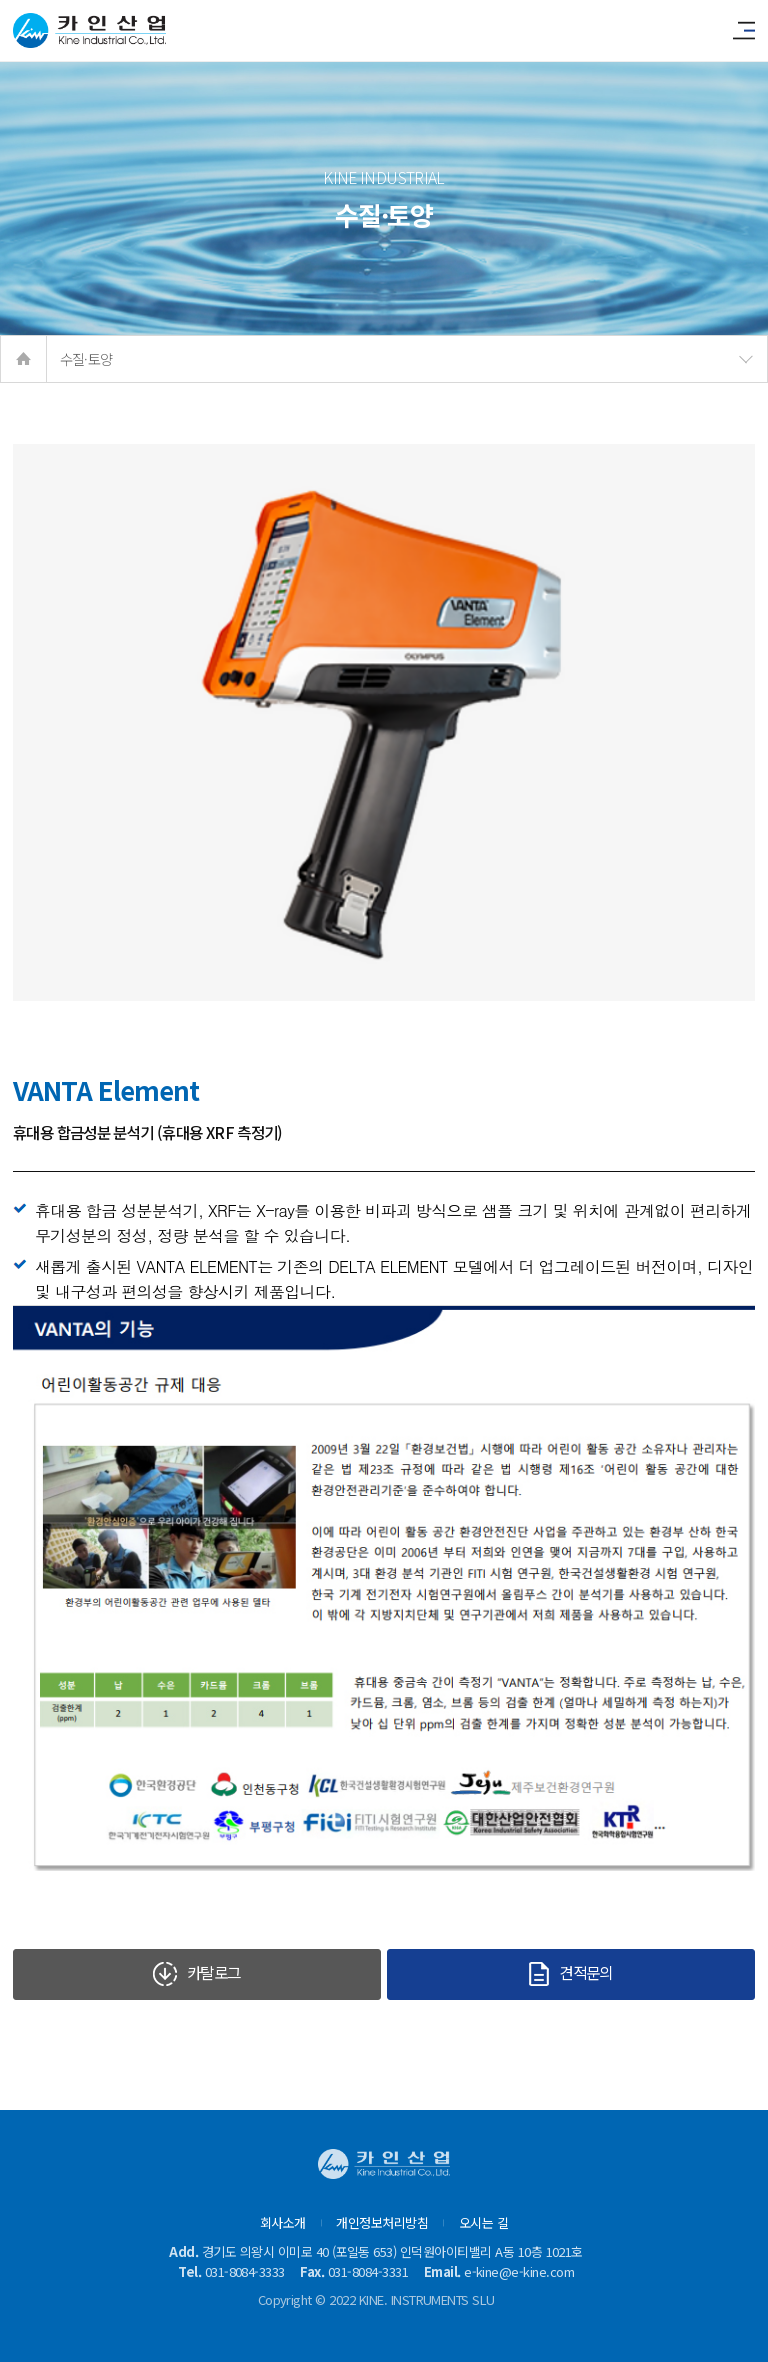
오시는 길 (483, 2223)
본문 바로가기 (0, 0)
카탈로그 (196, 1973)
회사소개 (283, 2223)
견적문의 (570, 1973)
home (23, 359)
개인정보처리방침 (382, 2223)
